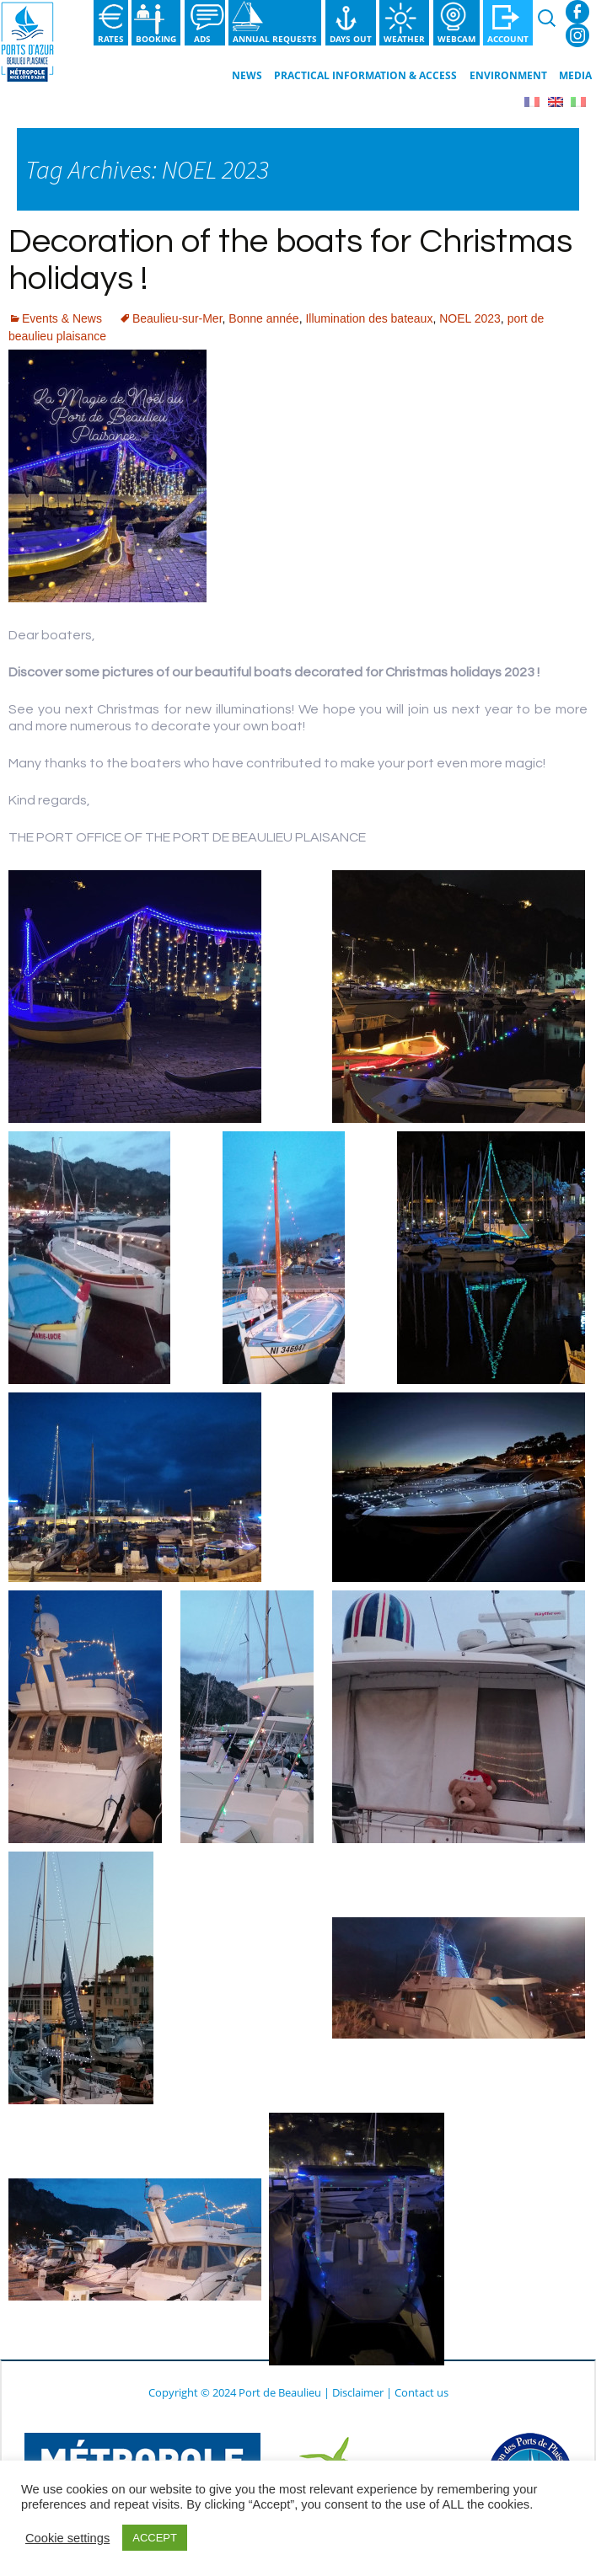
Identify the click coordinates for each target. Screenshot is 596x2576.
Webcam (456, 39)
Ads (205, 39)
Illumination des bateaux (368, 318)
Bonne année (263, 318)
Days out (351, 39)
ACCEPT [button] (154, 2537)
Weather (404, 39)
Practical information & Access (365, 75)
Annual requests (275, 39)
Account (508, 39)
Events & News (62, 318)
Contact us (421, 2392)
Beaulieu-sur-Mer (177, 318)
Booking (156, 39)
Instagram (577, 35)
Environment (508, 75)
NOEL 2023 (470, 318)
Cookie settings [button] (67, 2538)
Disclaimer (358, 2392)
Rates (111, 39)
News (247, 75)
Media (575, 75)
